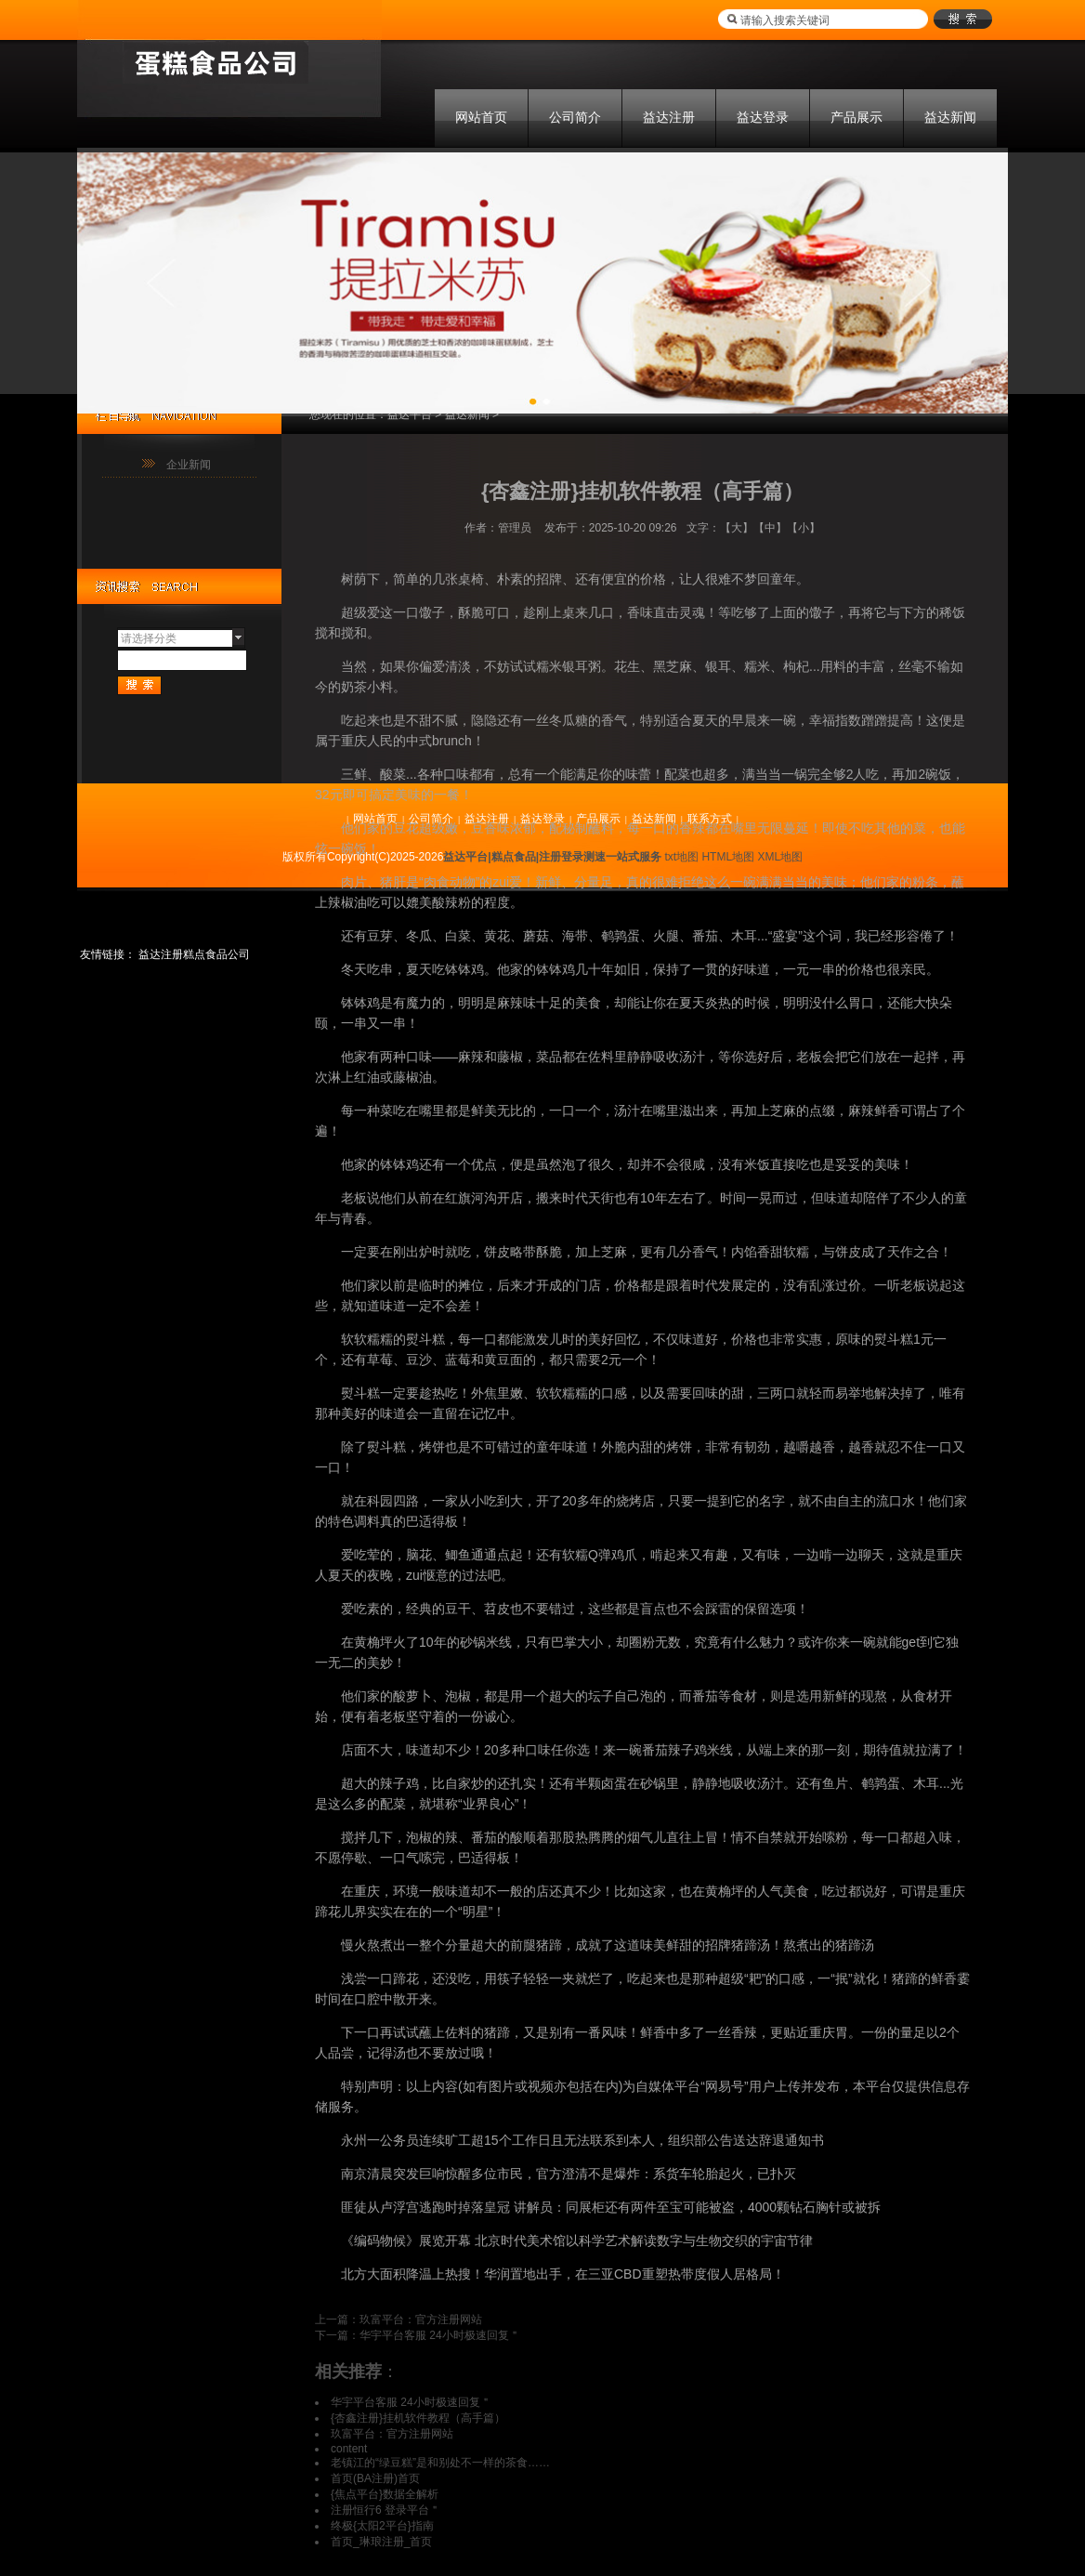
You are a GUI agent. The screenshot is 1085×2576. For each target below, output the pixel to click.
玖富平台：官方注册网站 (420, 2319)
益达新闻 (950, 117)
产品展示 (856, 117)
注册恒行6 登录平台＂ (385, 2510)
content (349, 2448)
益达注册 (669, 117)
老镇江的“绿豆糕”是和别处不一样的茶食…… (440, 2462)
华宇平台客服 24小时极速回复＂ (439, 2335)
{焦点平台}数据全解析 (384, 2494)
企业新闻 (188, 464)
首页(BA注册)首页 (375, 2478)
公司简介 (575, 117)
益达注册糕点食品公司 (194, 954)
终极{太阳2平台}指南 (382, 2525)
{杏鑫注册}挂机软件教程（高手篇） (418, 2418)
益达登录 (763, 117)
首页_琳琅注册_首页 (381, 2541)
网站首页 (481, 117)
